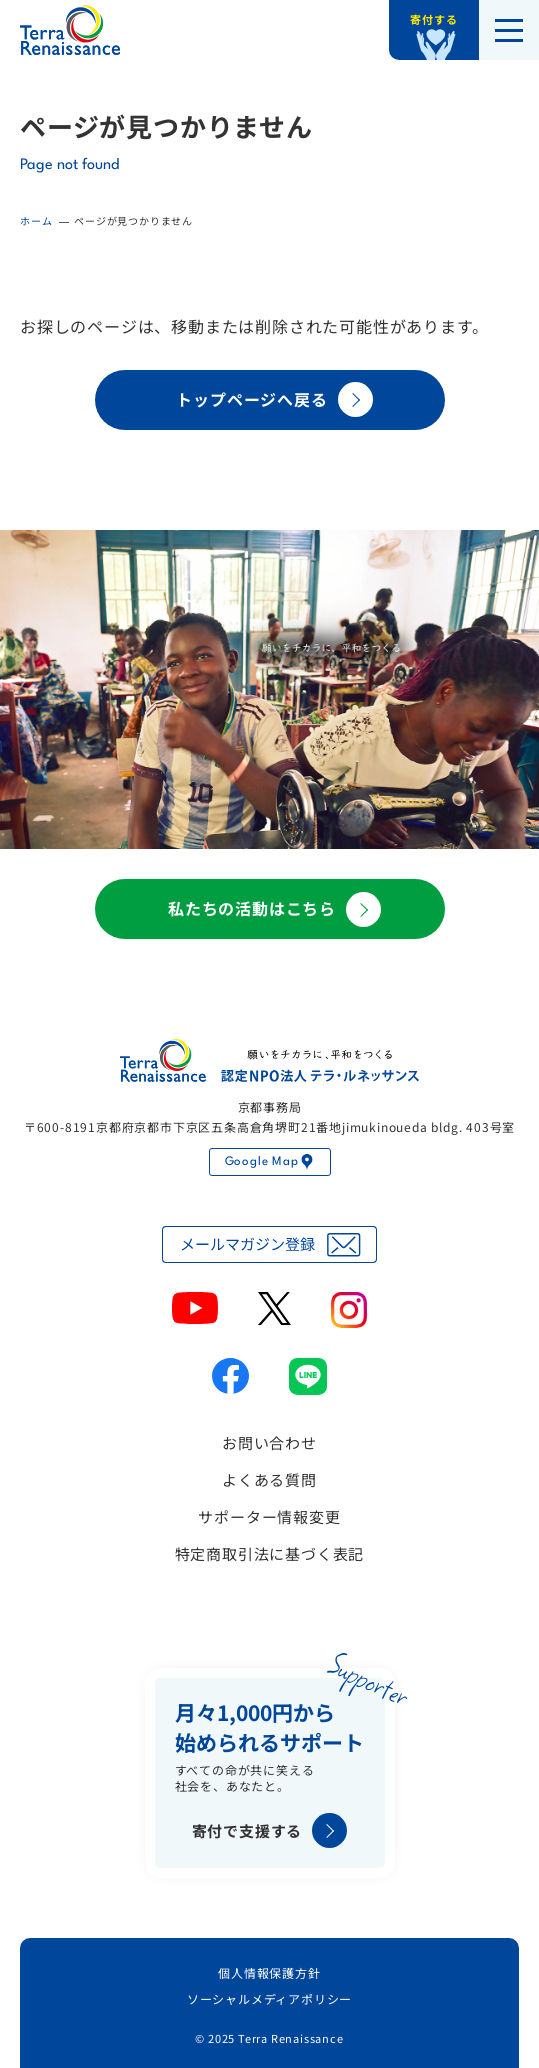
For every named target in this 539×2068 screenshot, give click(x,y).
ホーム (36, 220)
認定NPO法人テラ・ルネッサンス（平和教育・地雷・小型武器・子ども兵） (70, 30)
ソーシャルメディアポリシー (269, 1998)
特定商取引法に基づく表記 (270, 1553)
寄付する (433, 19)
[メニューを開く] (509, 30)
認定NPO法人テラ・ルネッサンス (270, 1060)
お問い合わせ (269, 1442)
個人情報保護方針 (269, 1972)
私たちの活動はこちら (274, 909)
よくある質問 (269, 1479)
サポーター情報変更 (269, 1516)
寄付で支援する (270, 1830)
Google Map (270, 1162)
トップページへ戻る (274, 399)
